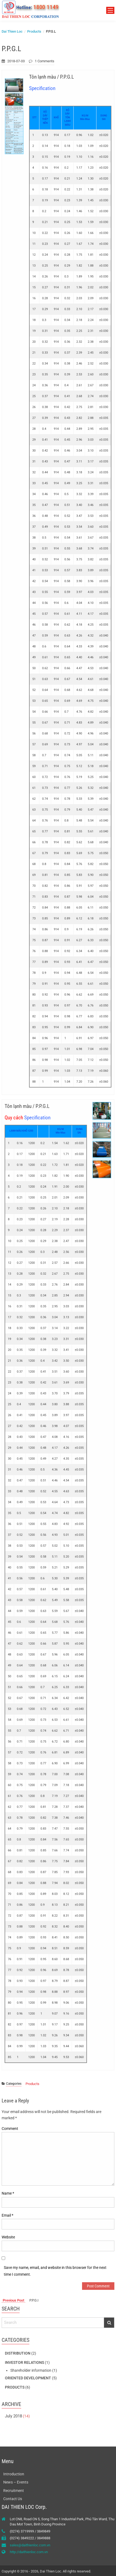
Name (8, 2193)
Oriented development (28, 2378)
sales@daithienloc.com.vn (30, 2545)
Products (32, 2084)
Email (7, 2215)
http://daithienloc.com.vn (29, 2552)
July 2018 (13, 2416)
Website (8, 2237)
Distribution (17, 2353)
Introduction (13, 2474)
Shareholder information (30, 2370)
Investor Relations (24, 2362)
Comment (10, 2128)
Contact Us (12, 2499)
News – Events (15, 2482)
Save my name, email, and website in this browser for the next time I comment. (55, 2271)
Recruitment (13, 2490)
